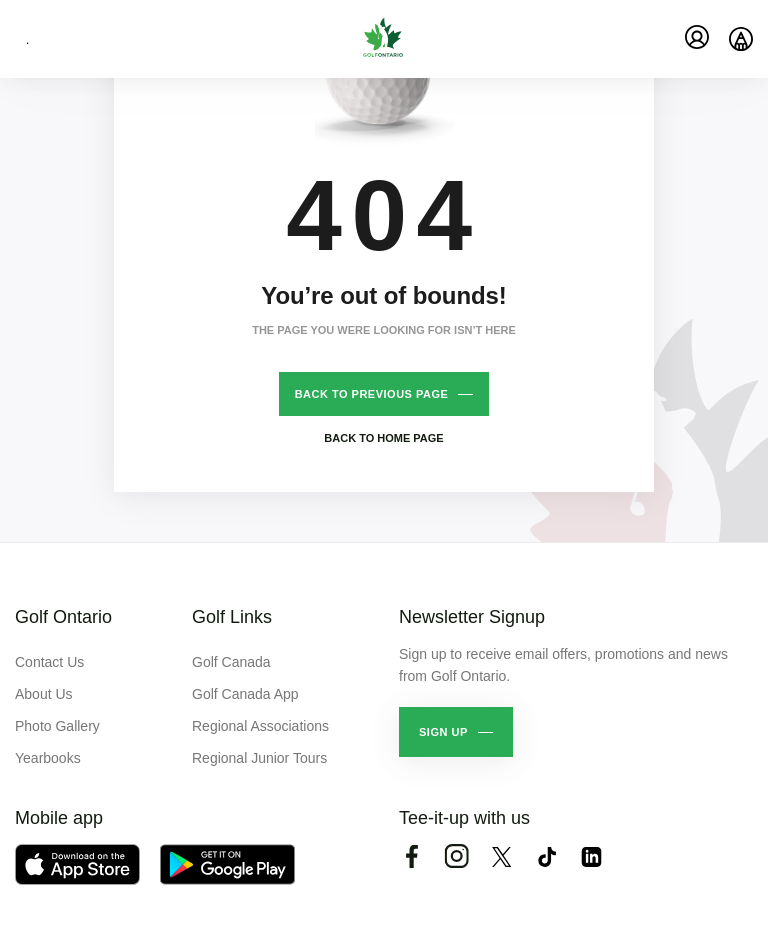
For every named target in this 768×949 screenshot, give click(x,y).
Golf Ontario (63, 617)
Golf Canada (231, 662)
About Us (44, 694)
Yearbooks (48, 758)
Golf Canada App (245, 694)
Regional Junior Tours (259, 758)
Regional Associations (260, 726)
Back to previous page (372, 394)
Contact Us (49, 662)
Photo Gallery (57, 726)
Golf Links (232, 617)
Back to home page (383, 438)
